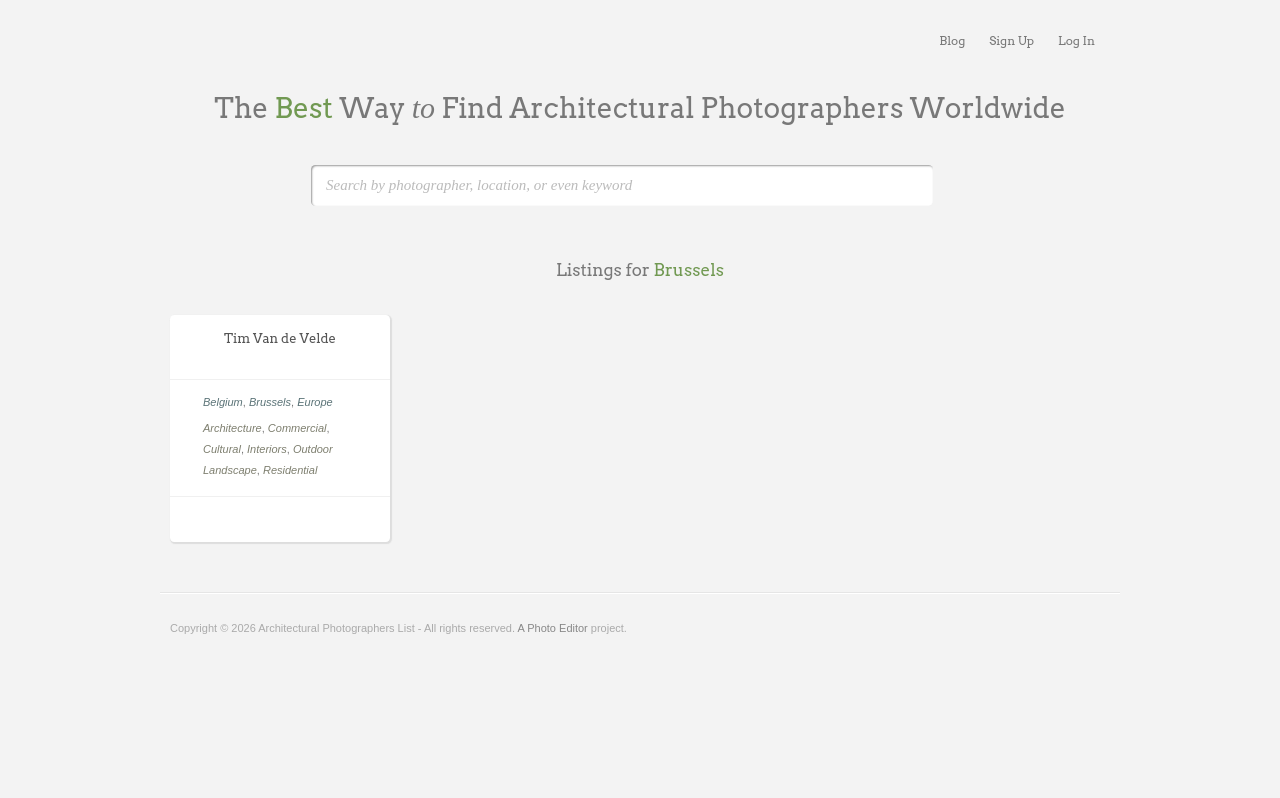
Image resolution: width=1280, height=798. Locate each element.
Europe (314, 402)
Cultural (222, 449)
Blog (952, 40)
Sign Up (1011, 40)
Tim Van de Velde (280, 338)
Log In (1076, 40)
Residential (290, 470)
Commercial (297, 428)
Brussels (270, 402)
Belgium (223, 402)
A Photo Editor (552, 628)
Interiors (267, 449)
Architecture (232, 428)
